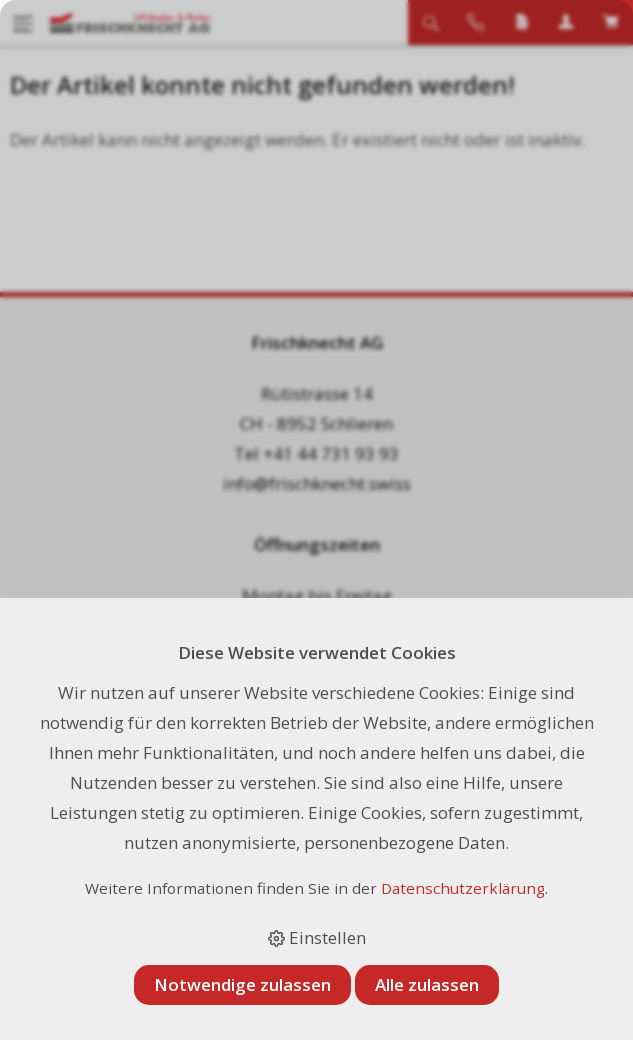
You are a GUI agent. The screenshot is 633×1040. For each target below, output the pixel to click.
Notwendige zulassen (242, 984)
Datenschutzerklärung (463, 888)
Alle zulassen (427, 984)
